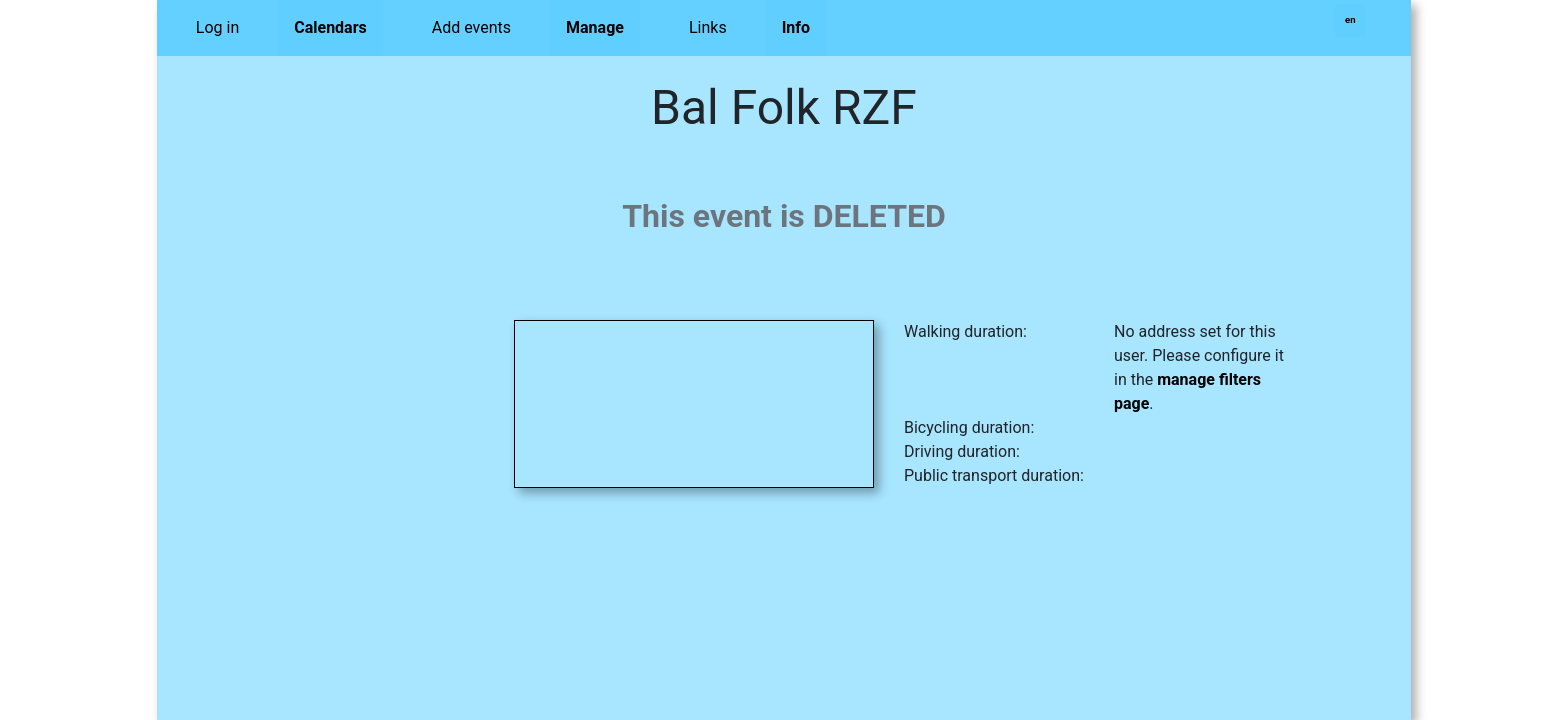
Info (796, 27)
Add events (471, 27)
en (1350, 19)
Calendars (330, 27)
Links (708, 27)
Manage (595, 27)
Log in (217, 27)
